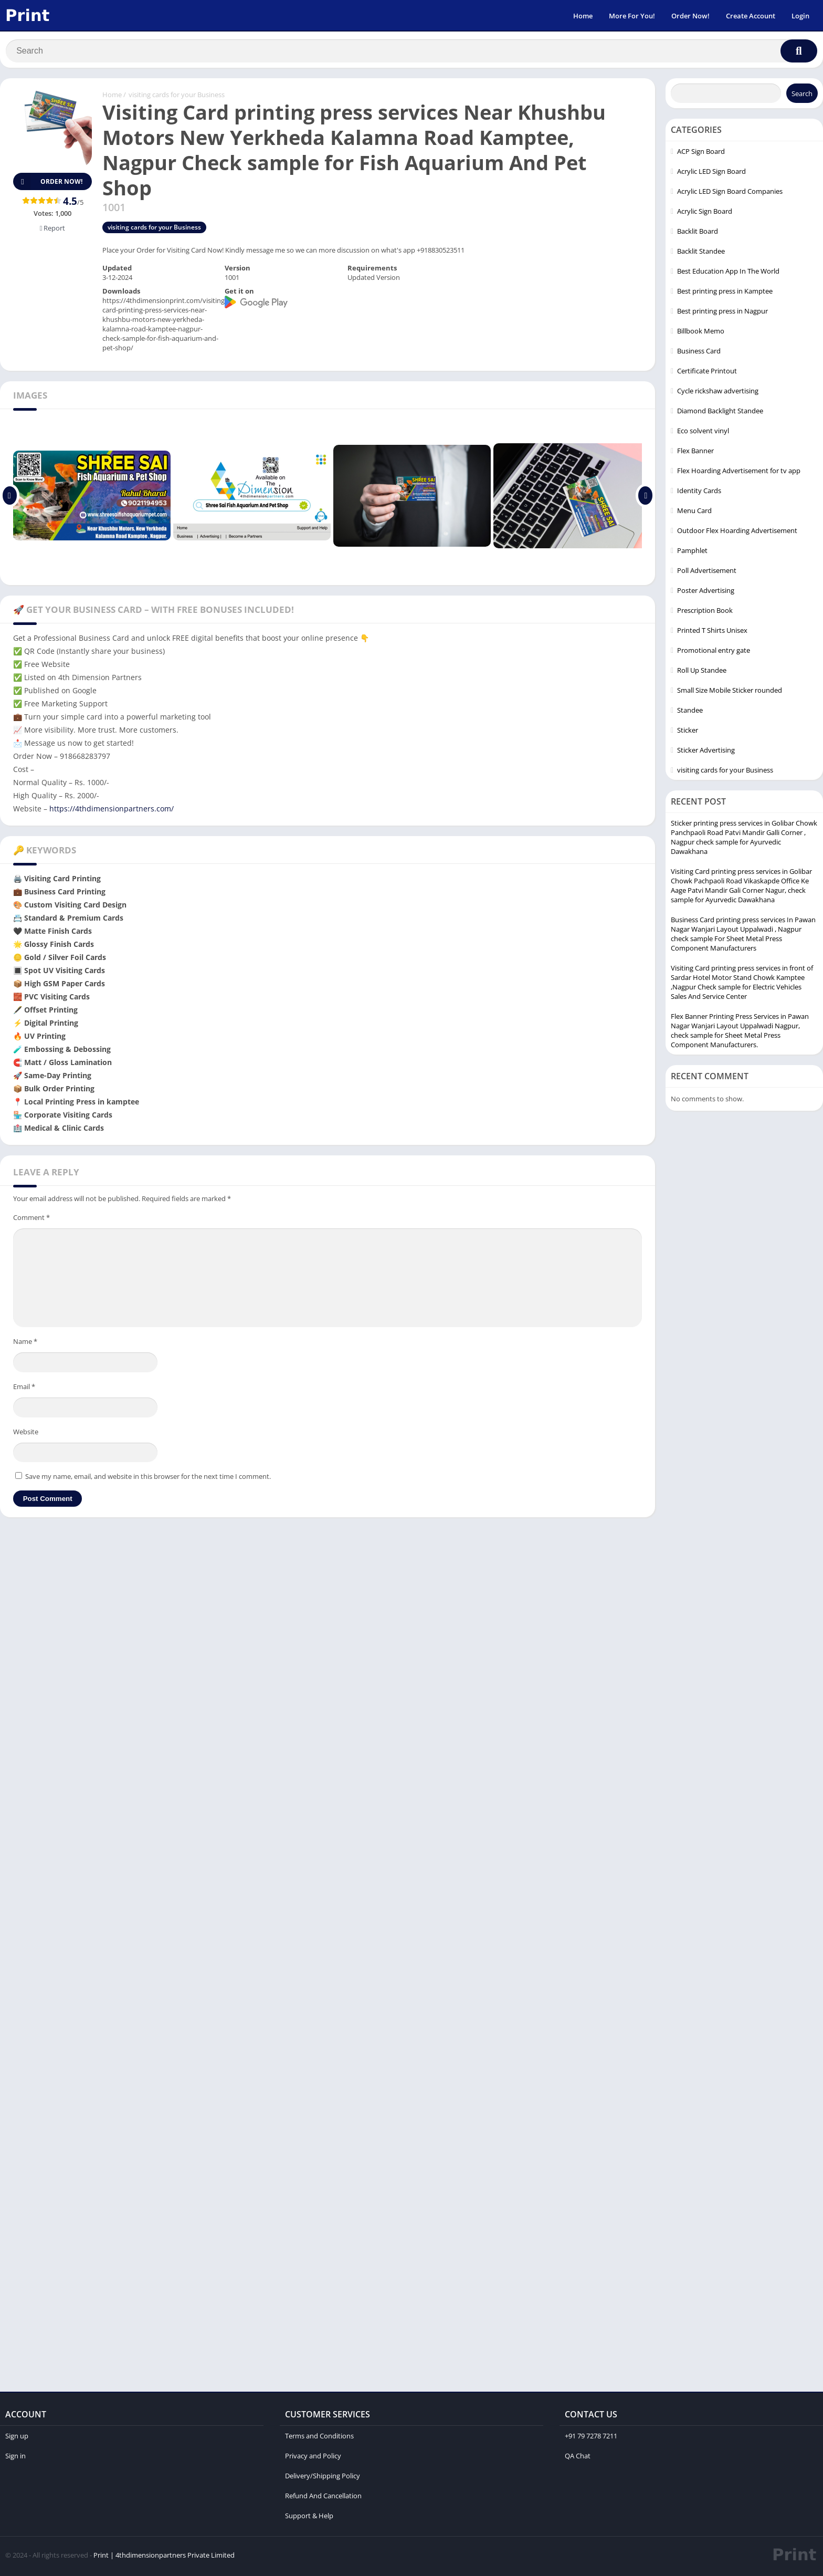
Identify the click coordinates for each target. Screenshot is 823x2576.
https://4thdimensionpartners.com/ (111, 811)
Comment (31, 1220)
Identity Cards (699, 493)
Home (583, 15)
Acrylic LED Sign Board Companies (730, 194)
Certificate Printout (707, 373)
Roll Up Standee (701, 672)
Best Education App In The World (728, 273)
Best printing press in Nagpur (722, 313)
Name (25, 1344)
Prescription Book (705, 613)
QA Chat (577, 2458)
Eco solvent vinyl (703, 433)
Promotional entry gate (713, 653)
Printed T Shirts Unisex (712, 633)
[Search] (411, 50)
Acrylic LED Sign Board (711, 174)
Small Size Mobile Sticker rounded (729, 692)
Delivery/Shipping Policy (322, 2478)
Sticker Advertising (706, 752)
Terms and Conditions (319, 2438)
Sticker (687, 732)
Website (25, 1433)
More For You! (632, 15)
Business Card (699, 353)
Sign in (15, 2458)
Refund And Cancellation (323, 2498)
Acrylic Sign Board (704, 213)
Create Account (750, 15)
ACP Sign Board (701, 154)
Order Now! (690, 15)
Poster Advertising (705, 593)
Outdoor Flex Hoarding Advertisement (737, 533)
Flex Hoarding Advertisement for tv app (738, 473)
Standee (690, 712)
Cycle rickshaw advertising (717, 393)
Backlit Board (697, 233)
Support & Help (309, 2518)
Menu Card (694, 513)
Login (800, 15)
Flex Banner (695, 453)
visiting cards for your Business (177, 97)
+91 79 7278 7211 (591, 2438)
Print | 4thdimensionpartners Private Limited (164, 2557)
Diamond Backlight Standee (720, 413)
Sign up (16, 2438)
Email (24, 1389)
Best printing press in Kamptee (725, 293)
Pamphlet (692, 553)
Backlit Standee (701, 253)
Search (802, 96)
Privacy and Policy (313, 2458)
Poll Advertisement (706, 573)
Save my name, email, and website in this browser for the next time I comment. (148, 1479)
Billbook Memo (700, 333)
